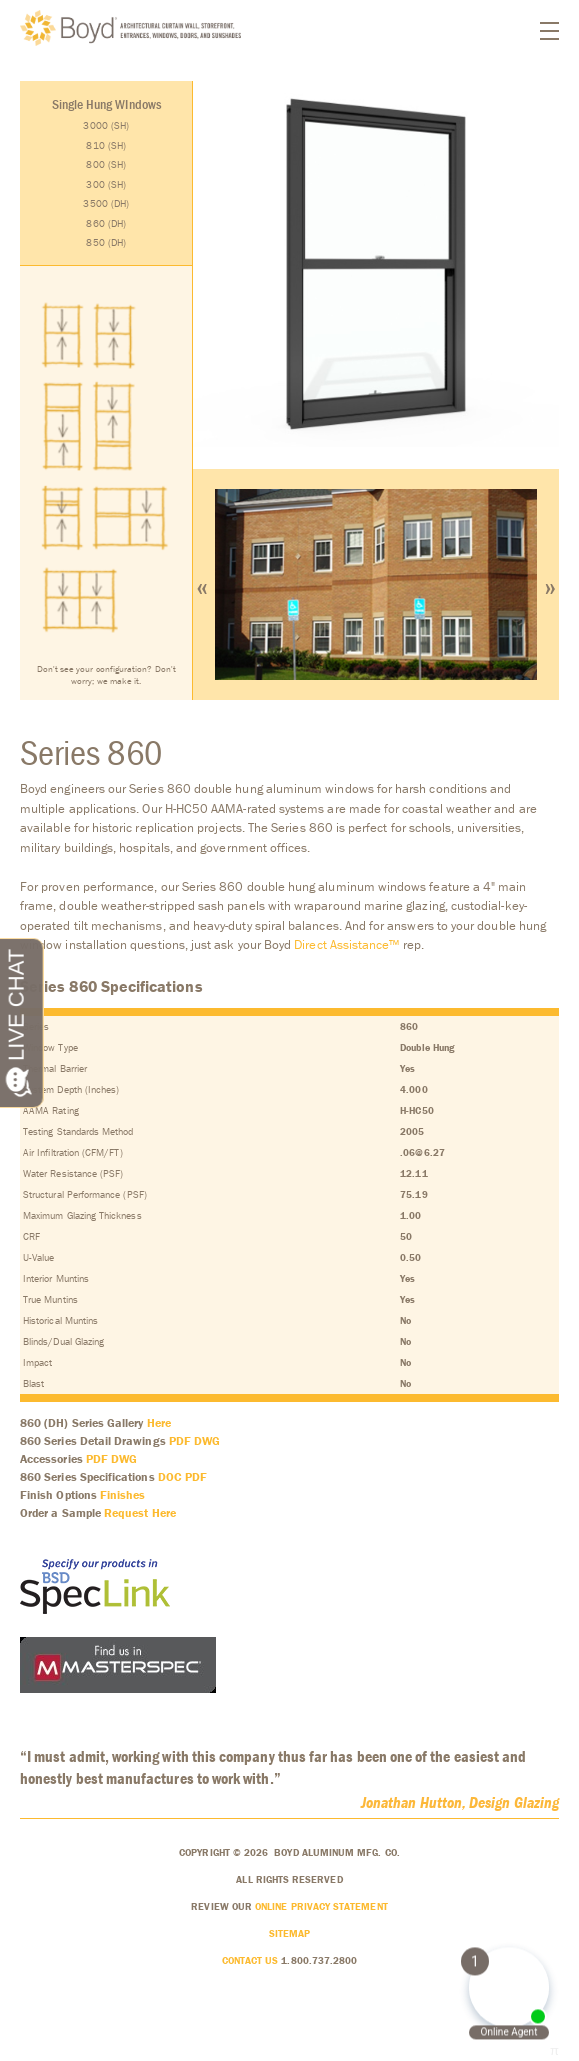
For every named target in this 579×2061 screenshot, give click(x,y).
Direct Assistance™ (346, 944)
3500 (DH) (106, 203)
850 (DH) (106, 242)
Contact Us (250, 1960)
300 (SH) (106, 184)
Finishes (123, 1494)
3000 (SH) (106, 125)
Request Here (140, 1512)
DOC (170, 1476)
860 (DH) (106, 223)
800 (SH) (106, 164)
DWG (207, 1440)
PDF (180, 1440)
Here (159, 1422)
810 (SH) (106, 145)
